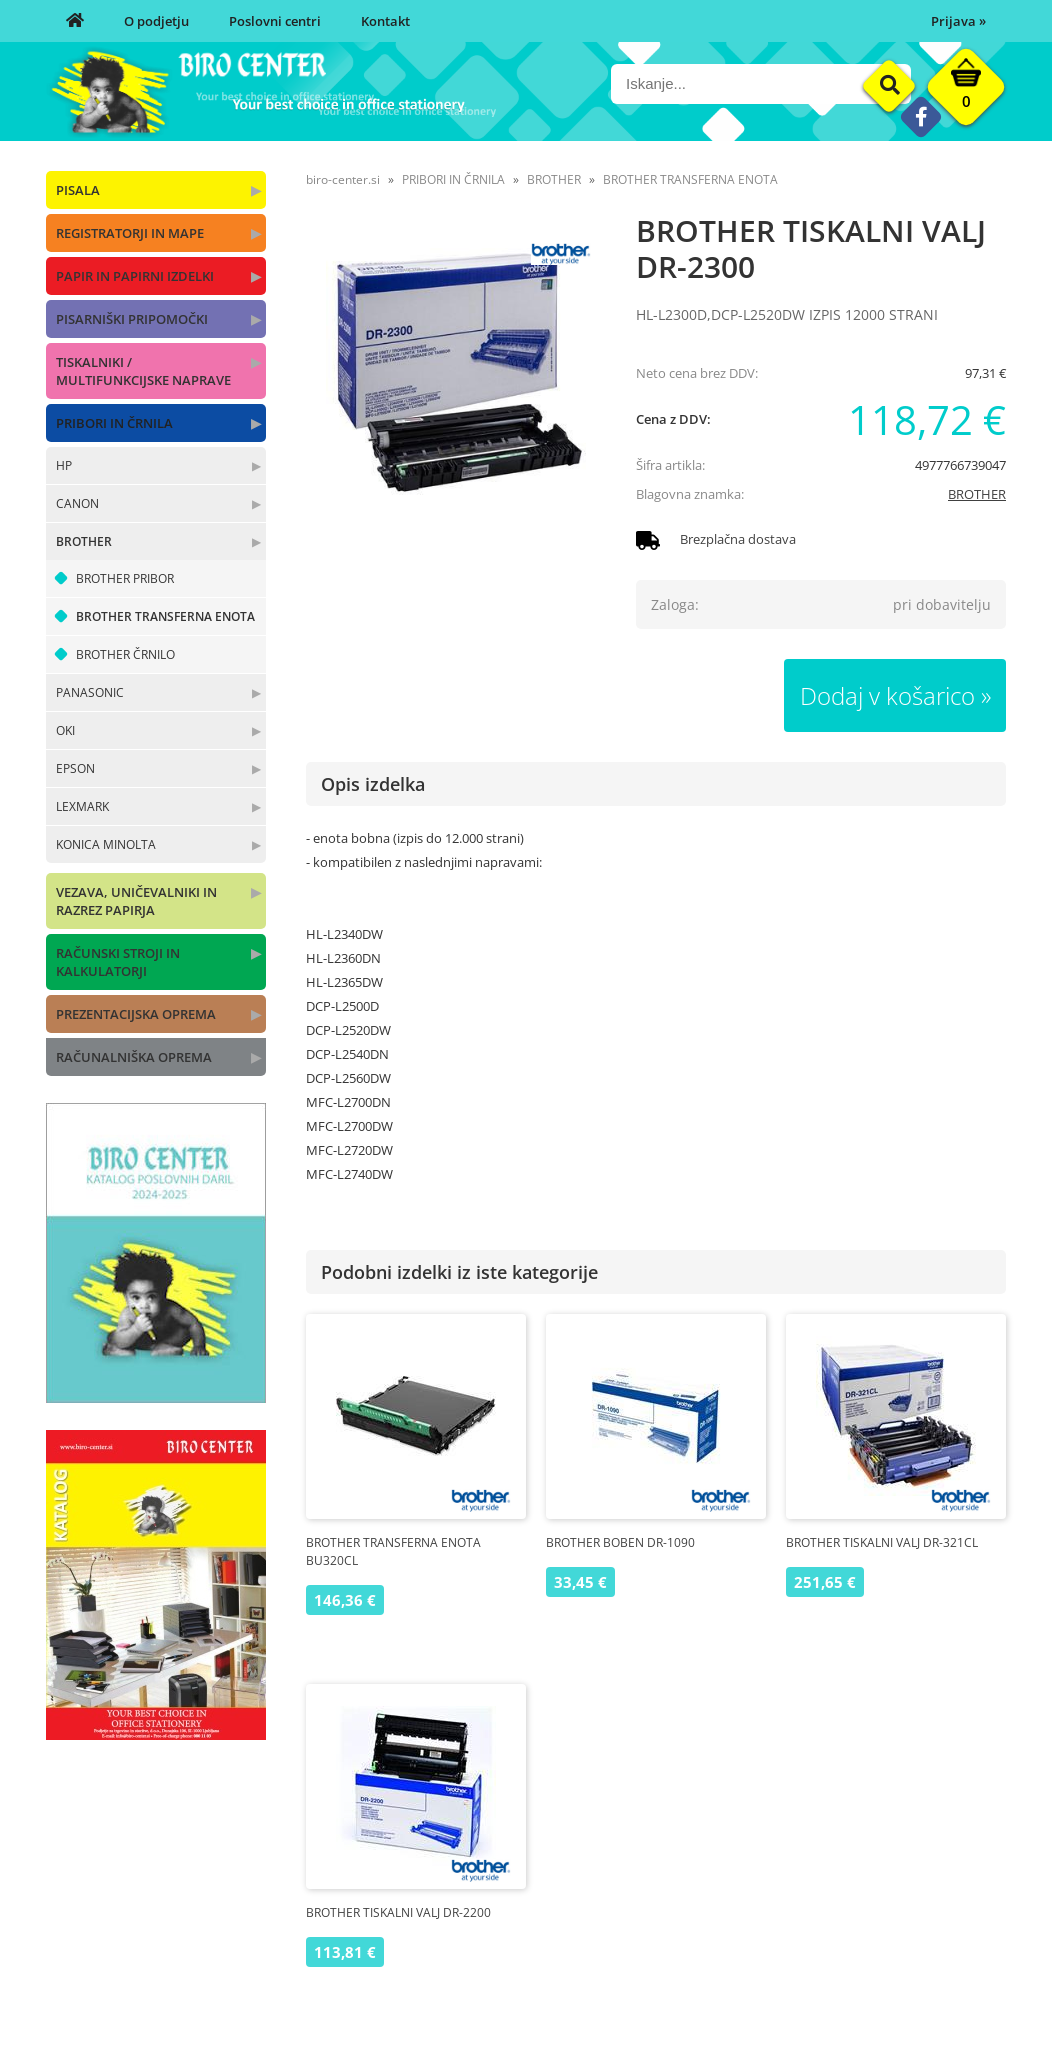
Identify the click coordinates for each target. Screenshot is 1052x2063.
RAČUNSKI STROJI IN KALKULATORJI (118, 962)
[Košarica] (966, 92)
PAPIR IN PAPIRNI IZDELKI (135, 276)
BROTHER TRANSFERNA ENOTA (165, 616)
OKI (65, 730)
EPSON (75, 768)
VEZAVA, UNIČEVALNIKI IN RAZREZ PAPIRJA (136, 901)
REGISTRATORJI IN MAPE (130, 233)
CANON (77, 503)
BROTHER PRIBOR (125, 578)
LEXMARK (82, 806)
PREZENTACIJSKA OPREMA (136, 1014)
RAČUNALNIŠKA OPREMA (134, 1057)
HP (64, 465)
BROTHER (84, 541)
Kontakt (385, 21)
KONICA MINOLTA (106, 844)
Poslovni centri (275, 21)
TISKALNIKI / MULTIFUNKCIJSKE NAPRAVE (143, 371)
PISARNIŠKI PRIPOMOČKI (132, 319)
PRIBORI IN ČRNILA (114, 423)
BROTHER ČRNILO (125, 654)
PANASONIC (90, 692)
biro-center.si (343, 179)
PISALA (78, 190)
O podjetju (156, 21)
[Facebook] (920, 116)
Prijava (958, 21)
